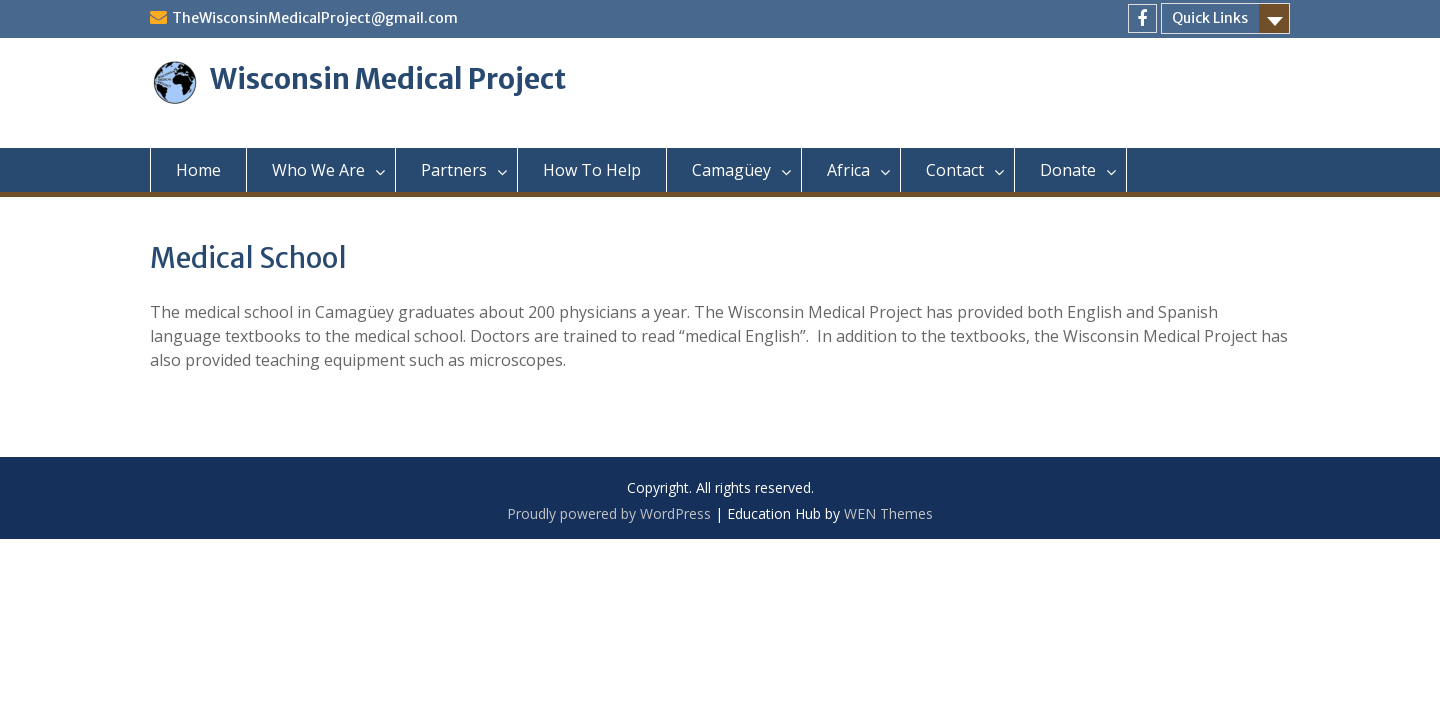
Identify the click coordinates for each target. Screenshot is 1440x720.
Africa (848, 170)
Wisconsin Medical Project (388, 79)
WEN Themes (888, 513)
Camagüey (731, 170)
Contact (955, 170)
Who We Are (318, 170)
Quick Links (1210, 18)
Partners (454, 170)
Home (198, 170)
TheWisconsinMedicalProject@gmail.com (315, 18)
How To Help (592, 170)
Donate (1068, 170)
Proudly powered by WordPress (609, 513)
